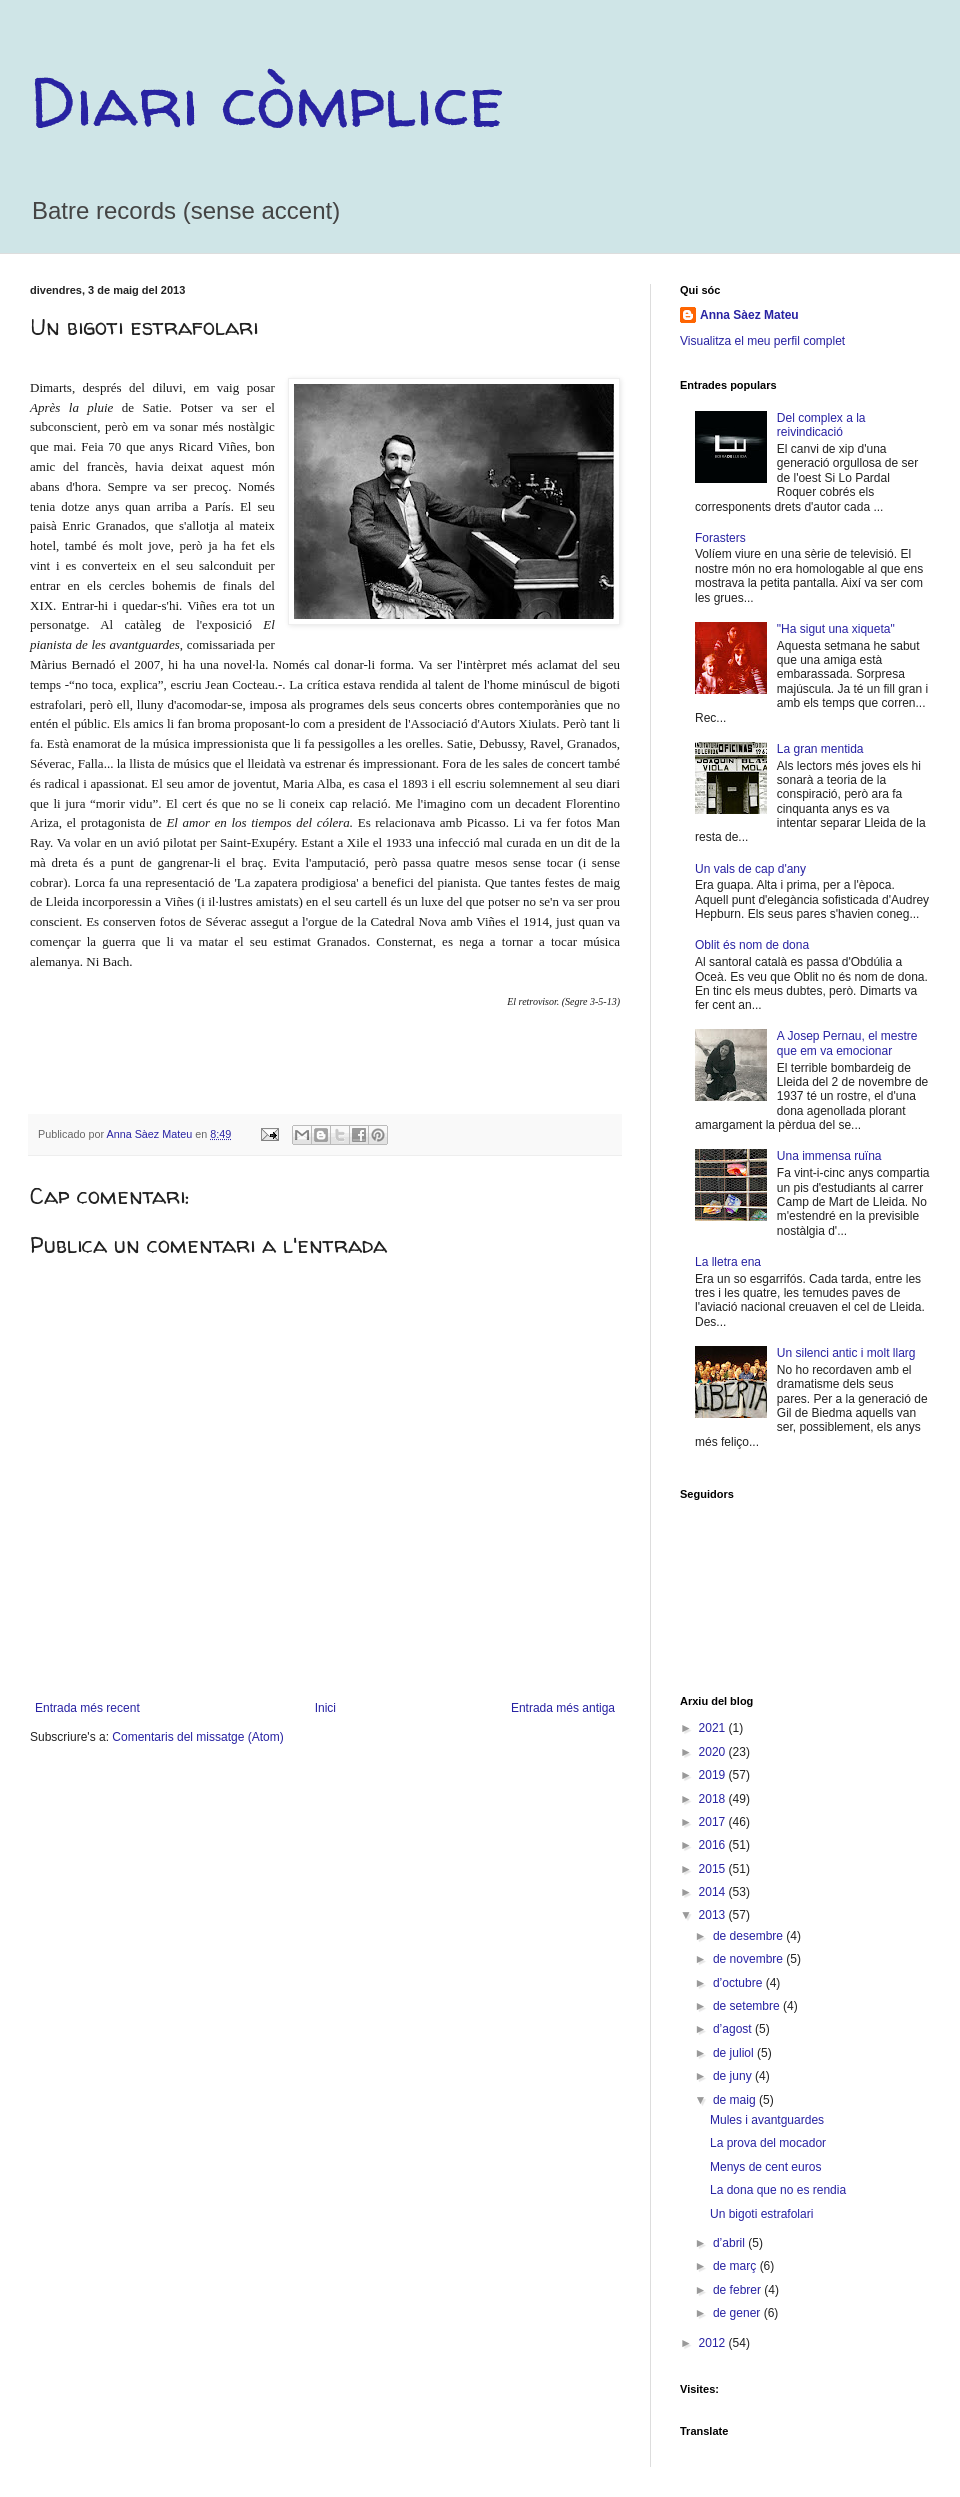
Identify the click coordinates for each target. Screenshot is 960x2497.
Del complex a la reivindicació (821, 425)
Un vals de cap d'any (750, 869)
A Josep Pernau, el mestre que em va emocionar (847, 1043)
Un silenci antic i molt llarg (846, 1353)
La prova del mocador (768, 2143)
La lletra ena (728, 1262)
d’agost (734, 2029)
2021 (714, 1728)
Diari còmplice (267, 101)
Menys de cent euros (765, 2167)
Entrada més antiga (563, 1708)
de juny (734, 2076)
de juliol (735, 2053)
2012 (714, 2343)
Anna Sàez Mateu (749, 315)
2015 (714, 1869)
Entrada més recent (87, 1708)
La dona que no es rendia (778, 2190)
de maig (736, 2100)
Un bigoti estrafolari (761, 2214)
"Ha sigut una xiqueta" (836, 629)
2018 (714, 1799)
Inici (325, 1708)
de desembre (749, 1936)
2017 (714, 1822)
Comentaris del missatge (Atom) (197, 1737)
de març (736, 2266)
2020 (714, 1752)
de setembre (748, 2006)
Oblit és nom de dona (752, 945)
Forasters (720, 538)
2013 (714, 1915)
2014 (714, 1892)
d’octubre (739, 1983)
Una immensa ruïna (829, 1156)
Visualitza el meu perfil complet (762, 341)
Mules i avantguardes (767, 2120)
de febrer (738, 2290)
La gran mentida (820, 749)
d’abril (730, 2243)
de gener (738, 2313)
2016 (714, 1845)
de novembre (749, 1959)
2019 (714, 1775)
